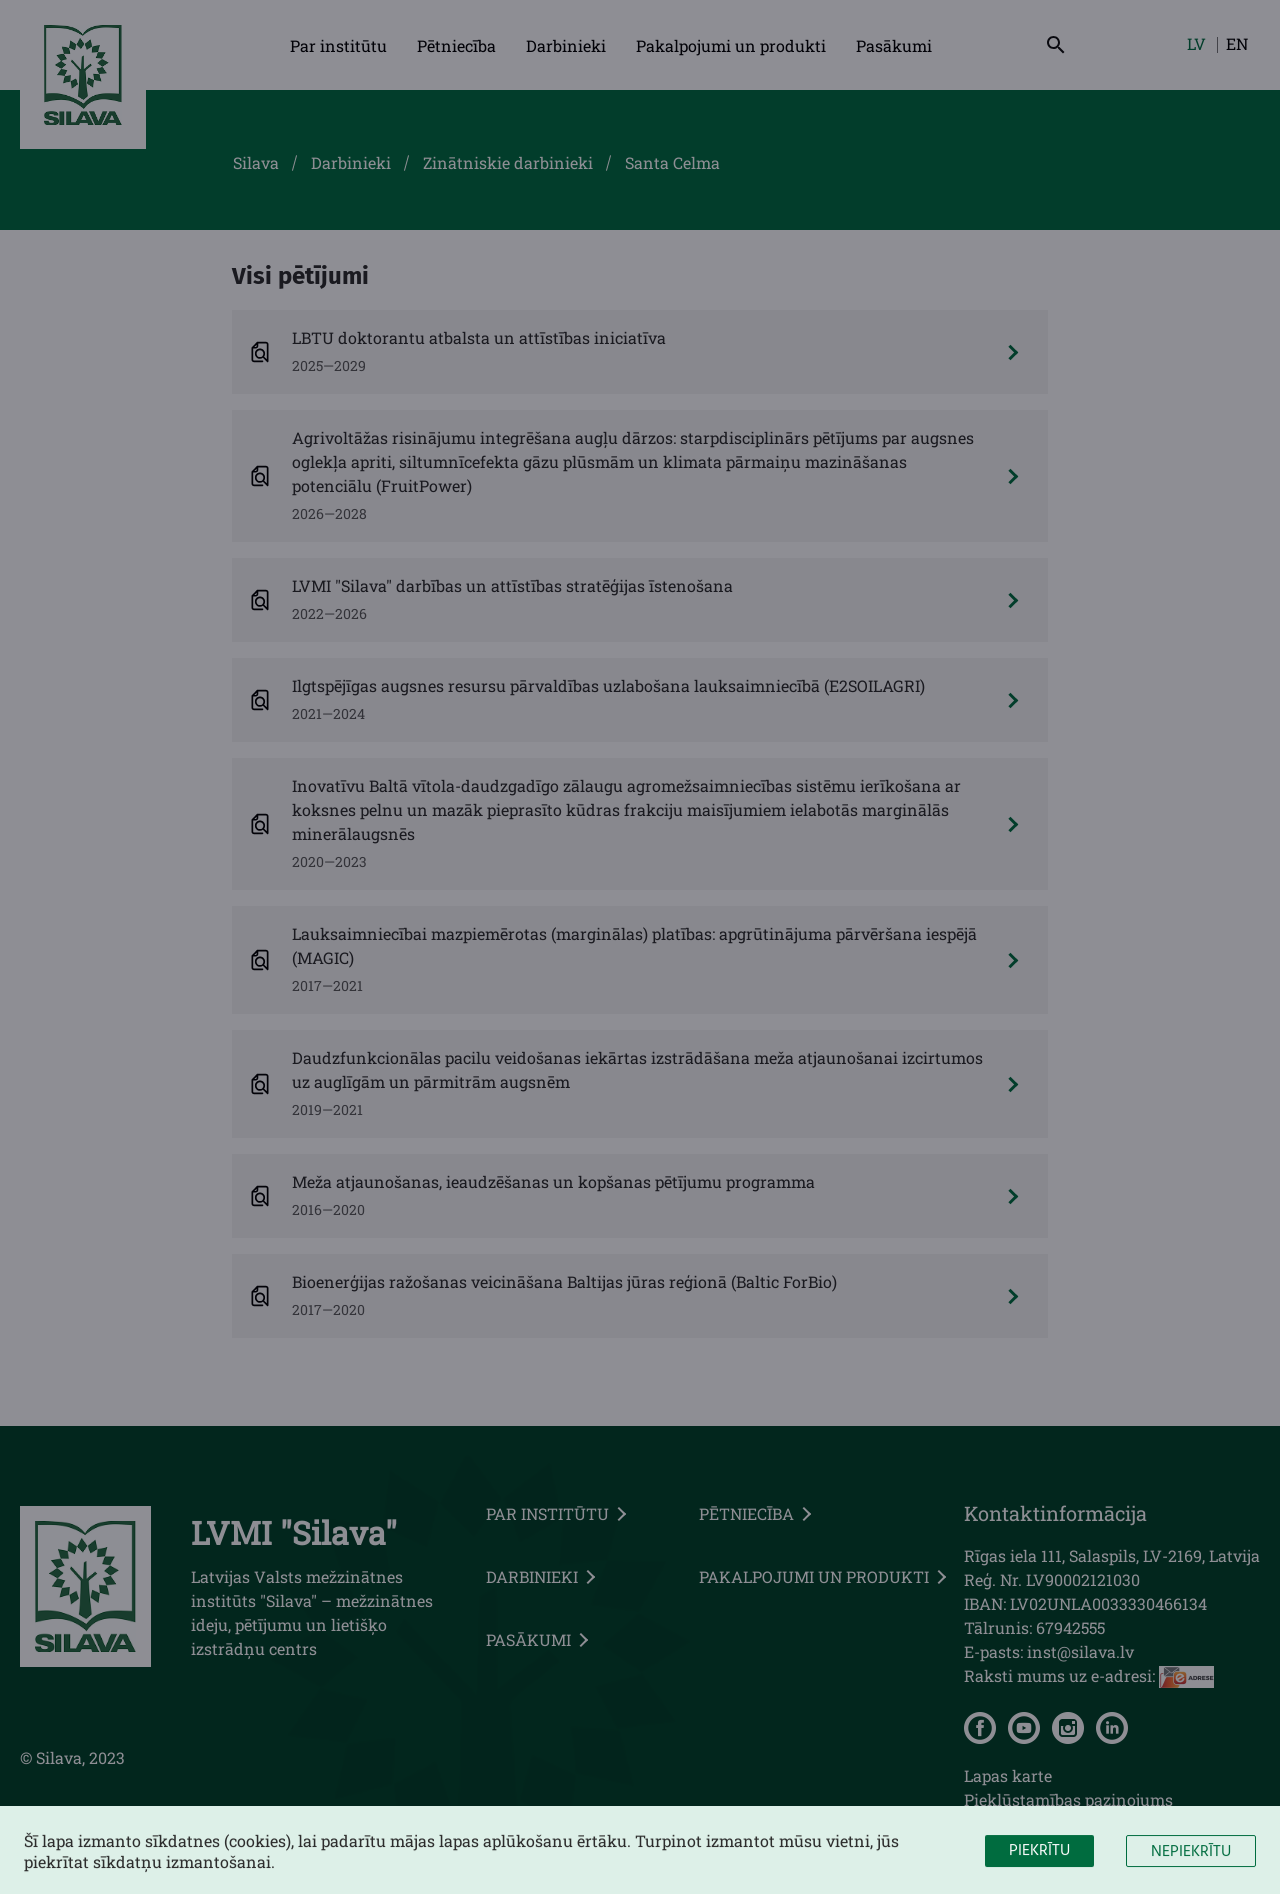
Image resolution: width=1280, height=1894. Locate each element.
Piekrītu (1039, 1857)
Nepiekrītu (1191, 1858)
